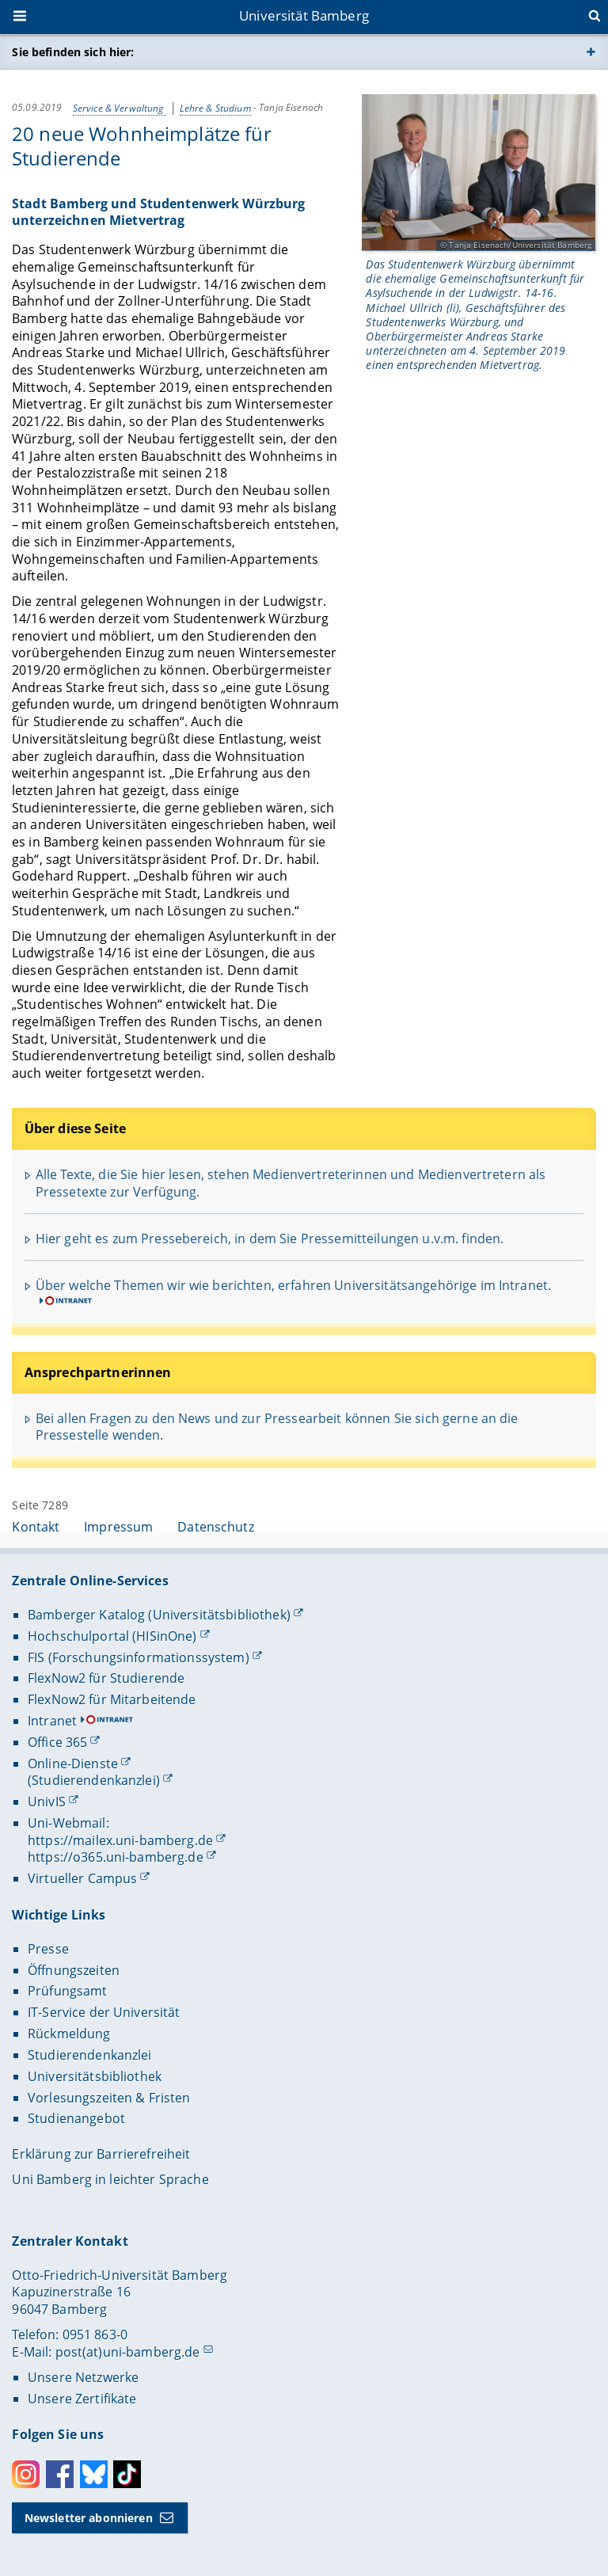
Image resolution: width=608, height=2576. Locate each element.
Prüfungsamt (68, 1991)
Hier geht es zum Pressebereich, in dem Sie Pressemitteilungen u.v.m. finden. (270, 1238)
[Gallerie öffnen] (479, 172)
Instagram (26, 2474)
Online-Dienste (73, 1763)
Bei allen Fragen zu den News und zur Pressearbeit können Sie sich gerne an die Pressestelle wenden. (277, 1427)
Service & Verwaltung (119, 107)
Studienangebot (76, 2118)
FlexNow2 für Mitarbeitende (112, 1699)
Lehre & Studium (215, 107)
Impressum (118, 1526)
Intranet (52, 1720)
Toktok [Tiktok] (127, 2474)
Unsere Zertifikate (82, 2398)
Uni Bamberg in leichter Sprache (110, 2179)
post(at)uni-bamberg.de (127, 2352)
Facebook (60, 2474)
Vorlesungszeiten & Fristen (109, 2097)
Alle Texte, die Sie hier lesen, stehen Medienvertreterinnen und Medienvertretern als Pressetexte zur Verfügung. (291, 1183)
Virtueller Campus (82, 1878)
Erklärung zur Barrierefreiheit (101, 2154)
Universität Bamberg (304, 15)
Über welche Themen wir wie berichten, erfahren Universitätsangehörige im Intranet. (293, 1285)
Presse (48, 1949)
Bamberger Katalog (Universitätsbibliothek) (159, 1614)
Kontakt (35, 1526)
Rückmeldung (69, 2033)
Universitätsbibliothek (95, 2076)
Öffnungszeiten (74, 1970)
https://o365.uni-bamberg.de (115, 1857)
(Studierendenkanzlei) (94, 1780)
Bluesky (94, 2474)
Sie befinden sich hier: (73, 51)
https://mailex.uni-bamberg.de (120, 1840)
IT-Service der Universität (104, 2012)
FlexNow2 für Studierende (106, 1678)
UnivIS (47, 1801)
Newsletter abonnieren (89, 2517)
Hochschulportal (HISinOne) (112, 1636)
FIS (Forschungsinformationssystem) (138, 1657)
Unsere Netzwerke (83, 2377)
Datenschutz (215, 1526)
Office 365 (57, 1742)
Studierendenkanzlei (90, 2055)
